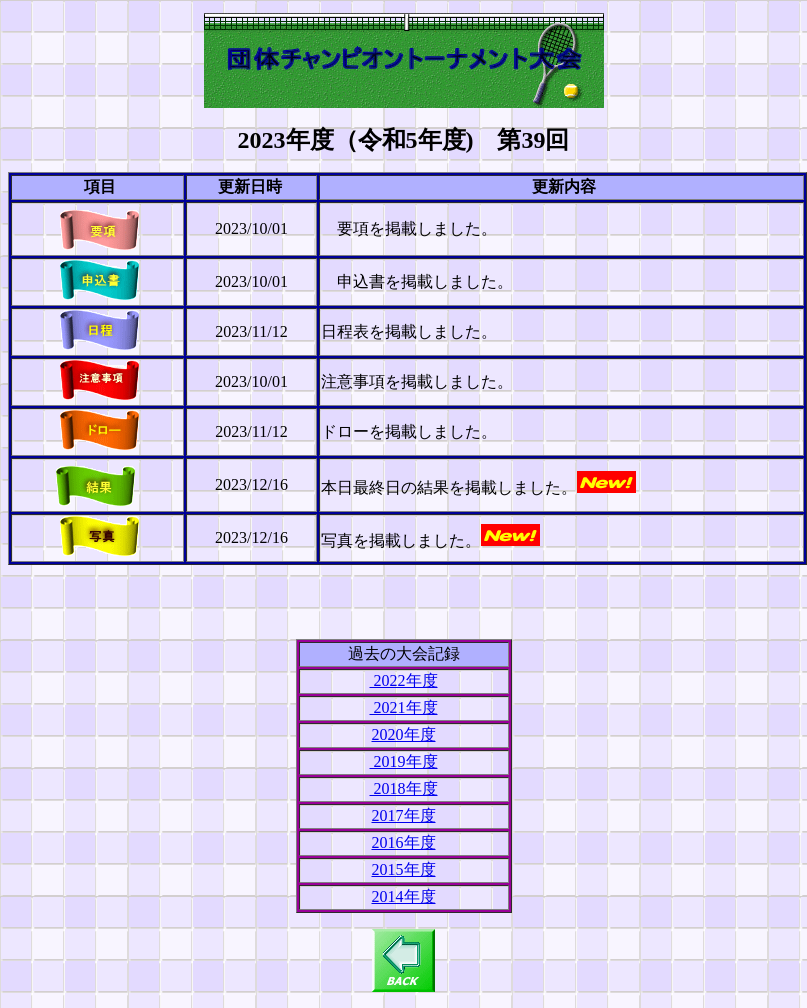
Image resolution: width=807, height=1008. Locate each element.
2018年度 (404, 788)
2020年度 (404, 734)
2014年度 (404, 896)
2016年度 (404, 842)
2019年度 (404, 761)
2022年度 (404, 680)
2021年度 (404, 707)
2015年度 (404, 869)
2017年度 (404, 815)
